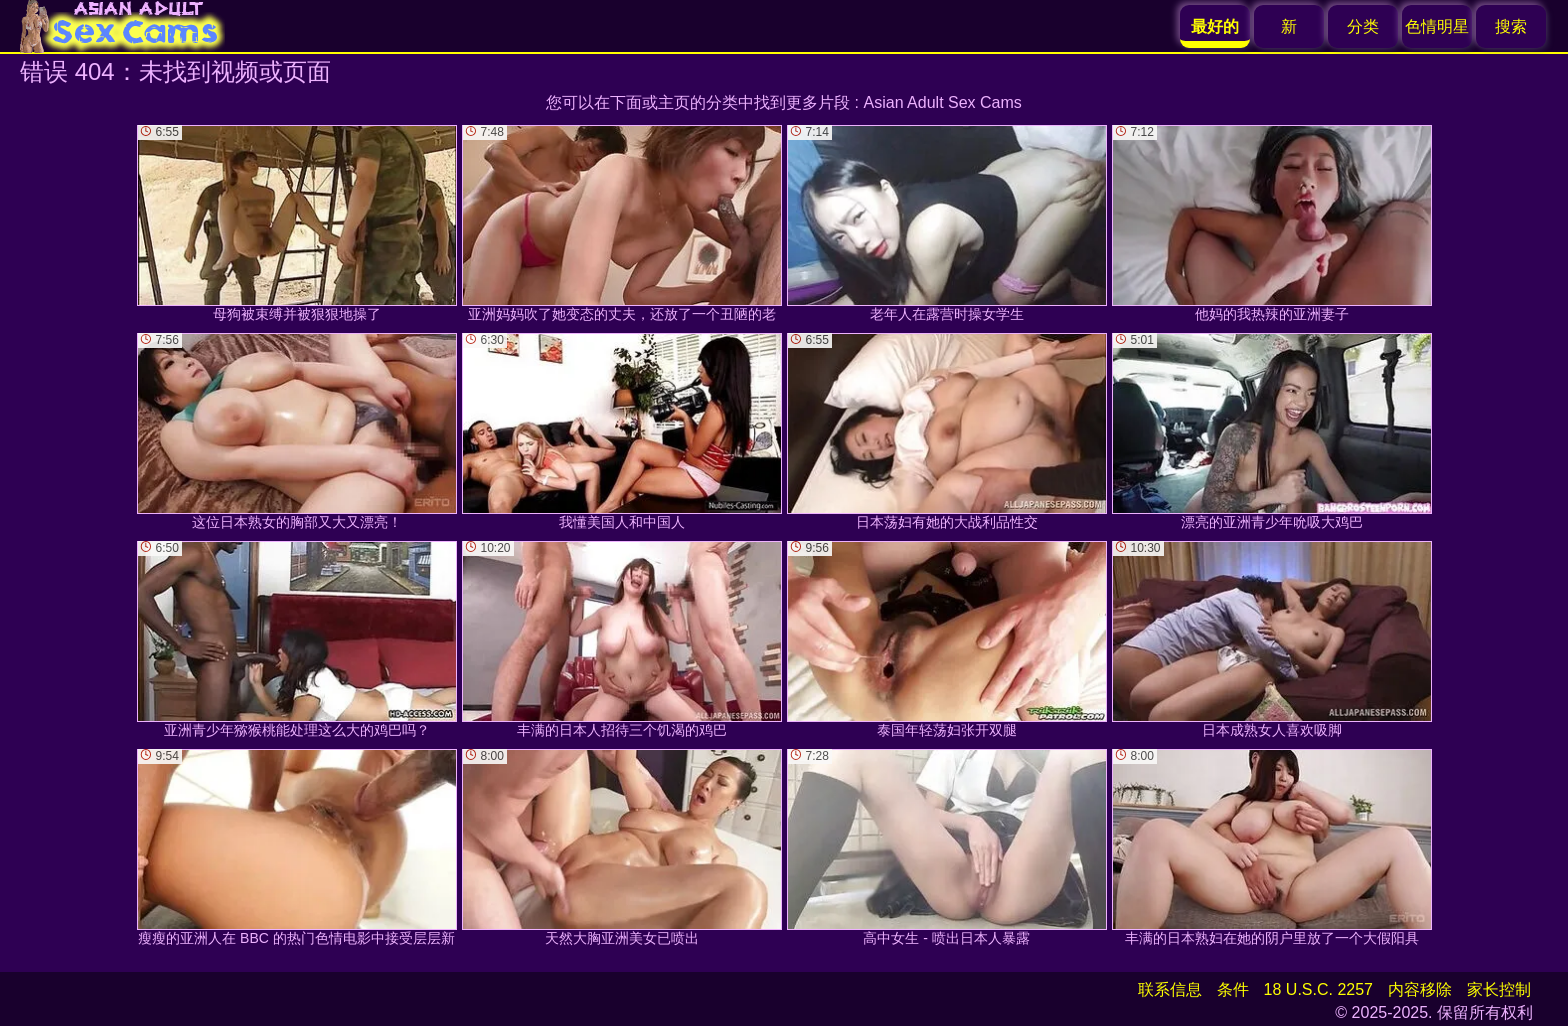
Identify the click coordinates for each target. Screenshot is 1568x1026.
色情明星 (1437, 26)
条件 (1233, 989)
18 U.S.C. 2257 (1318, 989)
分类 (1363, 26)
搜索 (1511, 26)
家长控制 (1499, 989)
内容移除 (1420, 989)
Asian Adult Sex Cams (943, 102)
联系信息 (1170, 989)
